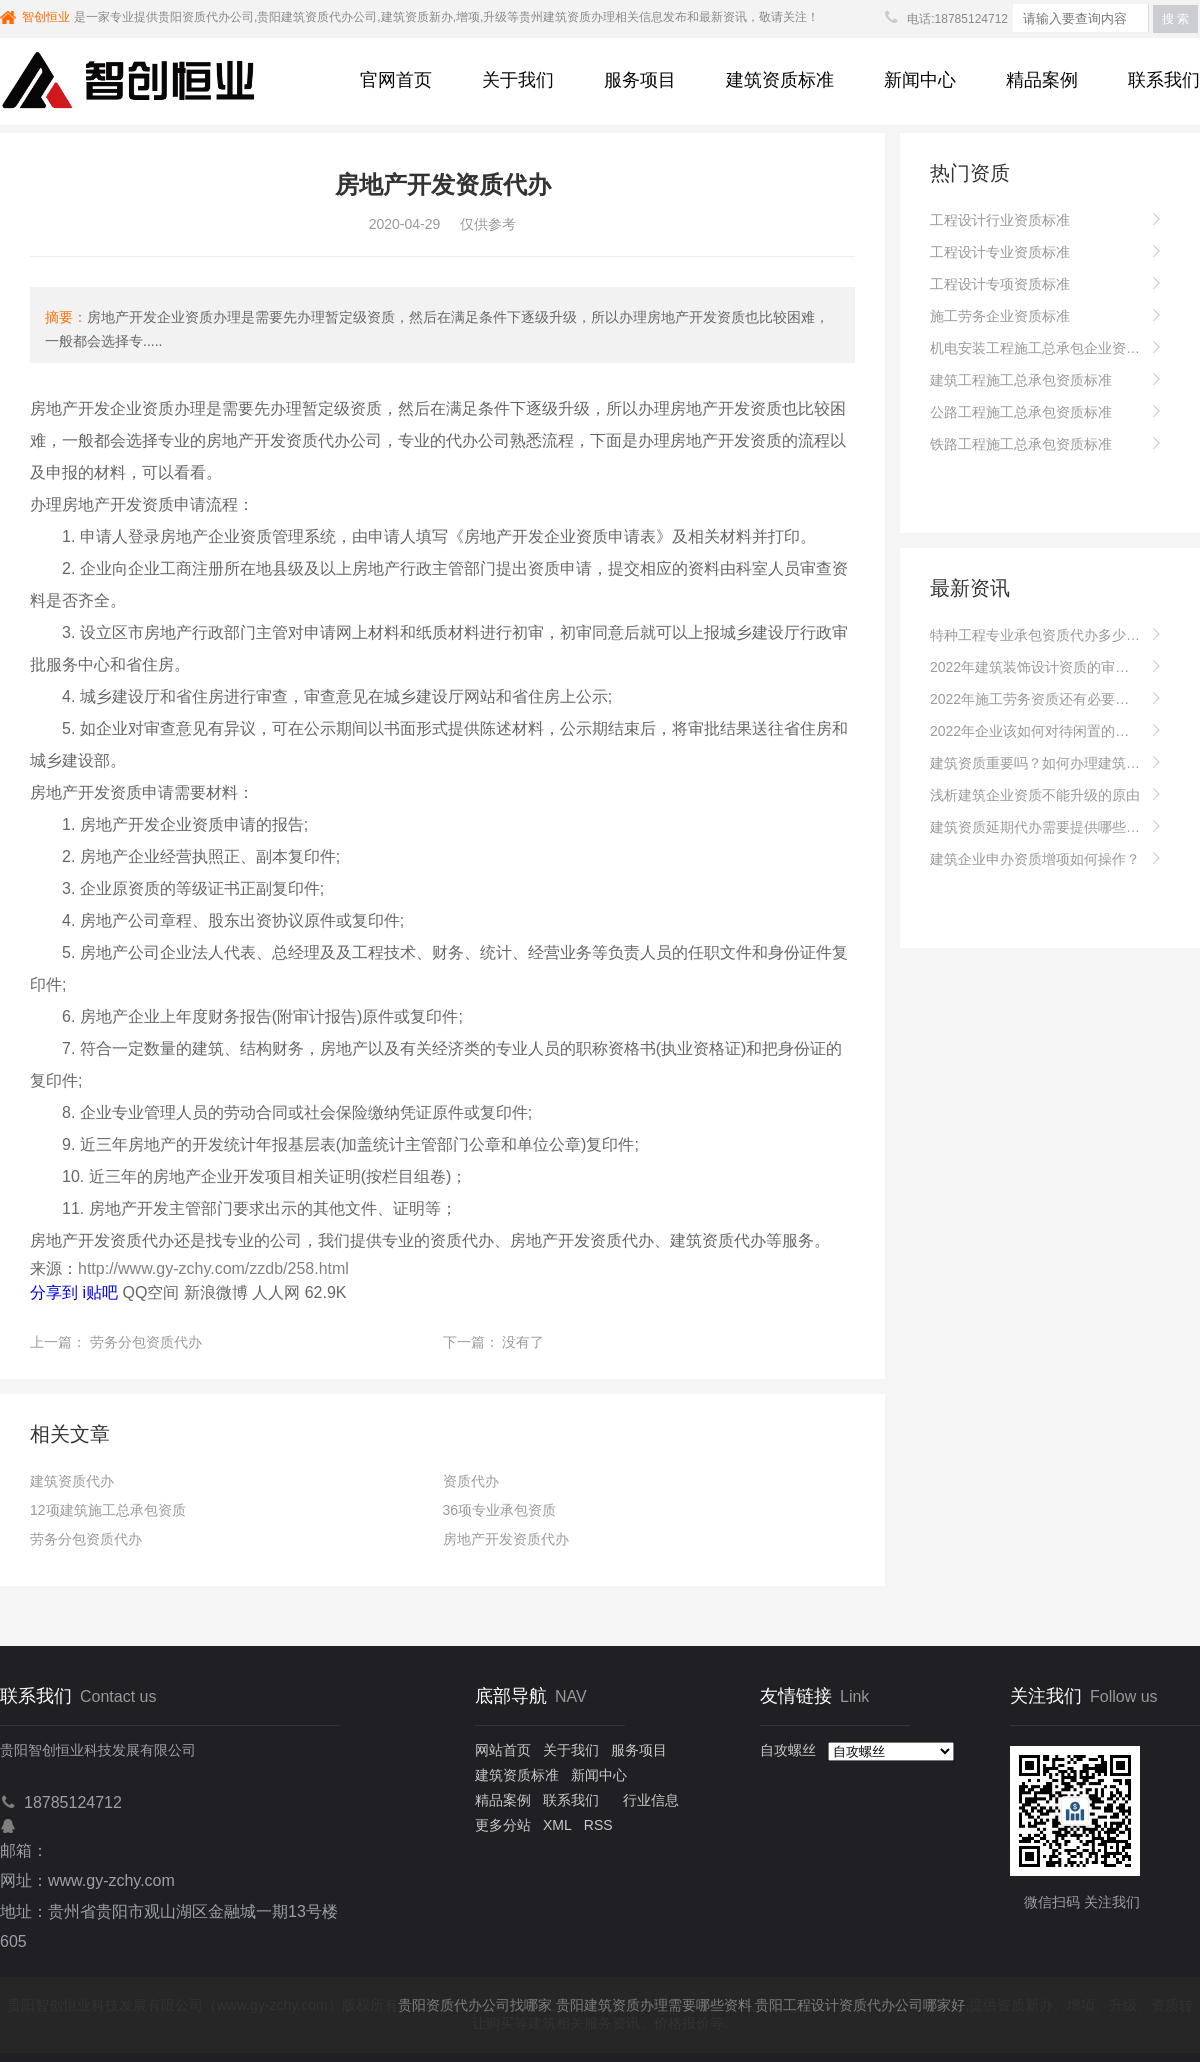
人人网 (276, 1292)
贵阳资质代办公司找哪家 (475, 2005)
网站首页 (503, 1750)
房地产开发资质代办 (506, 1539)
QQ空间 (150, 1292)
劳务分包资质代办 (146, 1342)
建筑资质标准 (780, 80)
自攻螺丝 (788, 1750)
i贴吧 (100, 1292)
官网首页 (396, 80)
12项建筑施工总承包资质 (108, 1510)
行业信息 (651, 1800)
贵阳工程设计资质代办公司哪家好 (860, 2005)
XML (557, 1825)
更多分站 (503, 1825)
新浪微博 (216, 1292)
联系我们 (1164, 80)
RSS (598, 1825)
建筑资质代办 (72, 1481)
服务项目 (640, 80)
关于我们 (518, 80)
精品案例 (1042, 80)
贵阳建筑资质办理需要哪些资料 (654, 2005)
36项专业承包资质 (500, 1510)
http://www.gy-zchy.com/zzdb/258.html (213, 1268)
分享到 (54, 1292)
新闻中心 (920, 80)
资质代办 (471, 1481)
